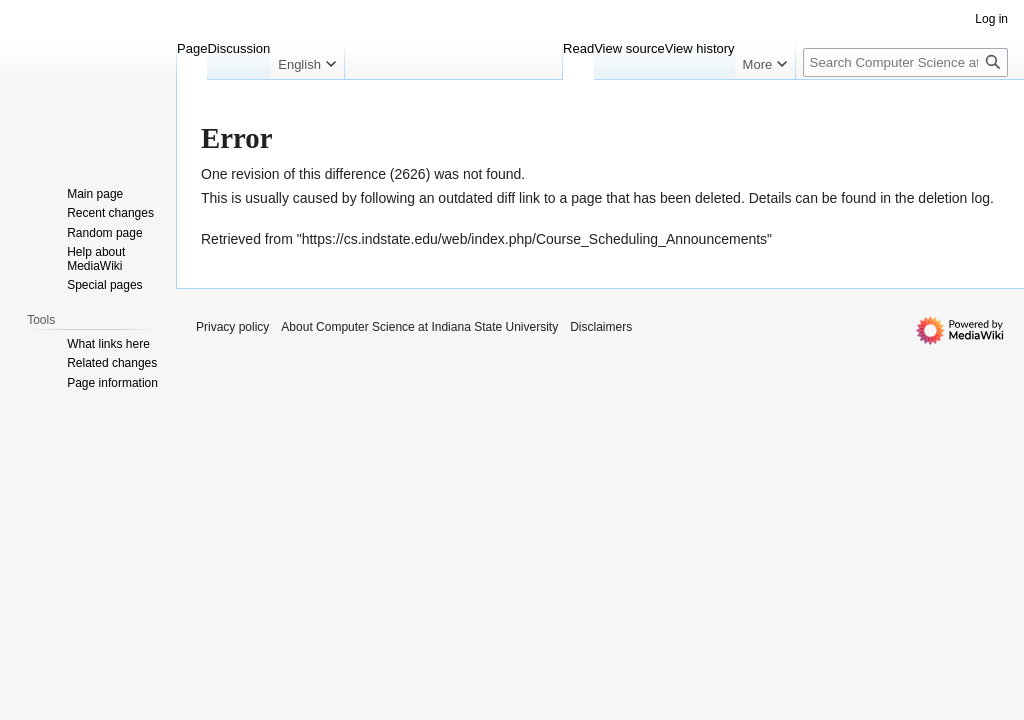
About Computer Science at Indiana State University (419, 327)
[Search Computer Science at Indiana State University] (905, 62)
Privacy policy (232, 327)
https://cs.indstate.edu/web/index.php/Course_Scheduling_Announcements (534, 239)
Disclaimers (601, 327)
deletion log (954, 198)
